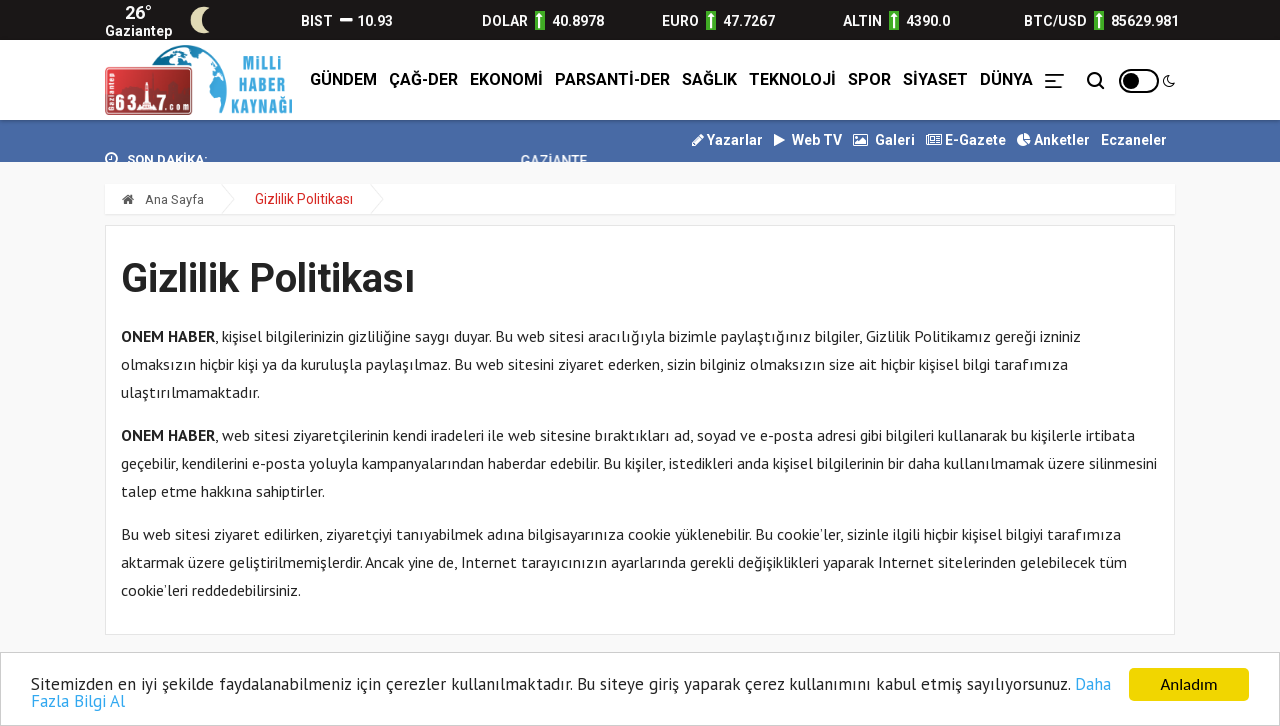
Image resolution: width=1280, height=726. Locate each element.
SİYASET (935, 79)
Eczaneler (1134, 140)
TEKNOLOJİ (792, 79)
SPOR (869, 79)
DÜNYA (1006, 79)
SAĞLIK (709, 79)
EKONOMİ (506, 79)
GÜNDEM (343, 79)
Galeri (884, 140)
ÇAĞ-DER (423, 79)
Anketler (1053, 140)
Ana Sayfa (163, 199)
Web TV (808, 140)
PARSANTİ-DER (612, 79)
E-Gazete (966, 140)
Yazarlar (727, 140)
